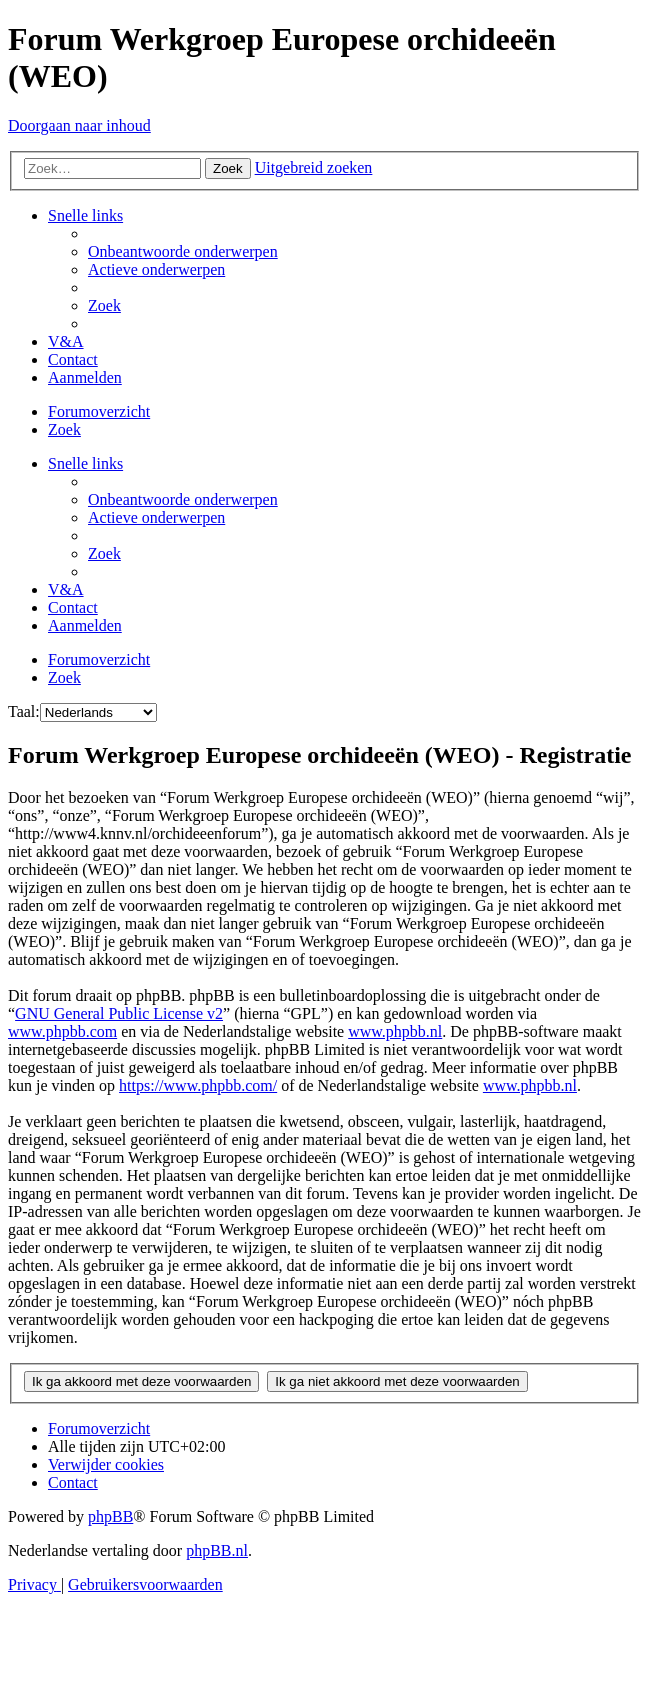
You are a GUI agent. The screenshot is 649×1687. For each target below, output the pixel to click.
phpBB (110, 1516)
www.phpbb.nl (395, 1031)
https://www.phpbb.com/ (198, 1085)
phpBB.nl (217, 1550)
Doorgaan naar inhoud (79, 125)
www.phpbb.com (62, 1031)
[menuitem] (183, 251)
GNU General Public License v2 (119, 1013)
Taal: (24, 711)
